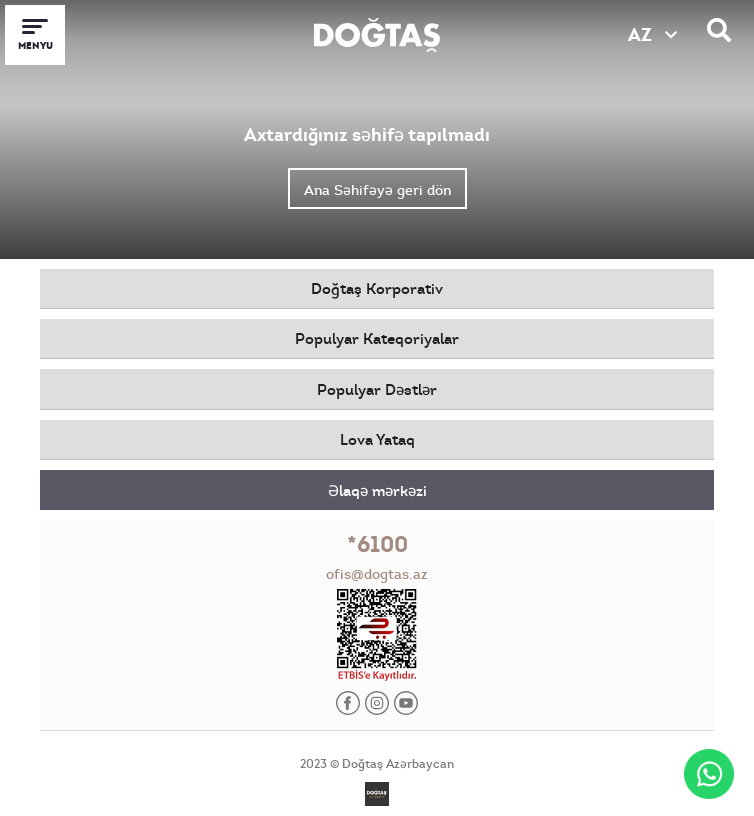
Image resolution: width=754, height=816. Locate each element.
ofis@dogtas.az (377, 574)
